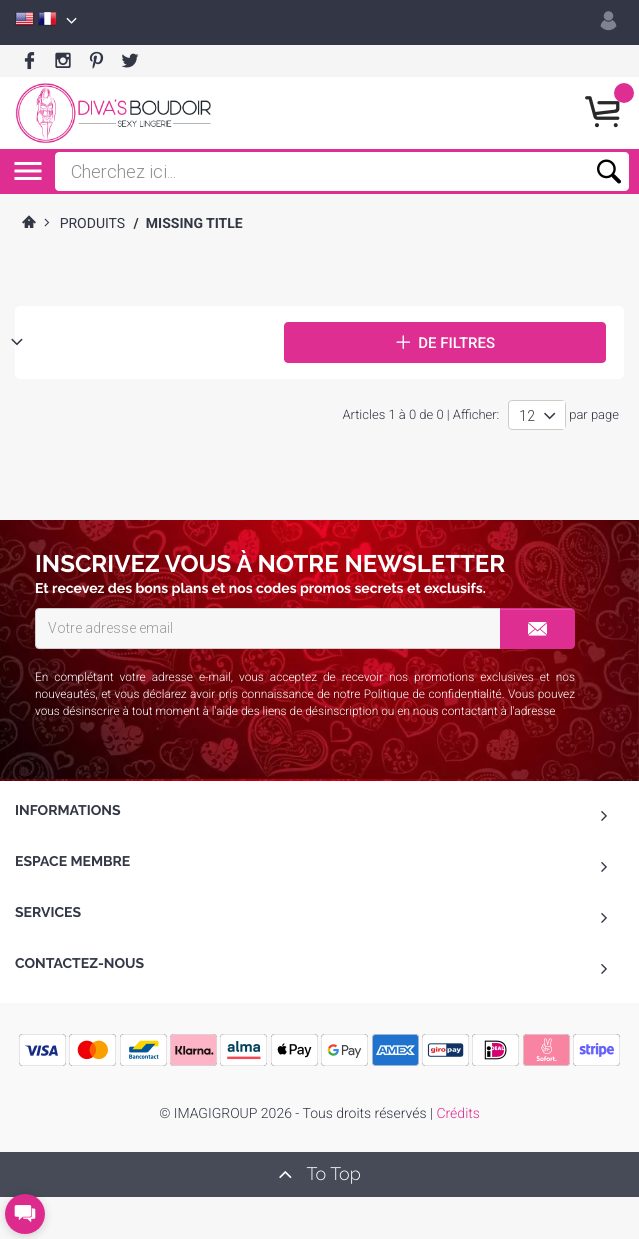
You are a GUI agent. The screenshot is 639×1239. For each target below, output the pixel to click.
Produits (93, 224)
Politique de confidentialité (433, 694)
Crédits (457, 1114)
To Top (319, 1174)
